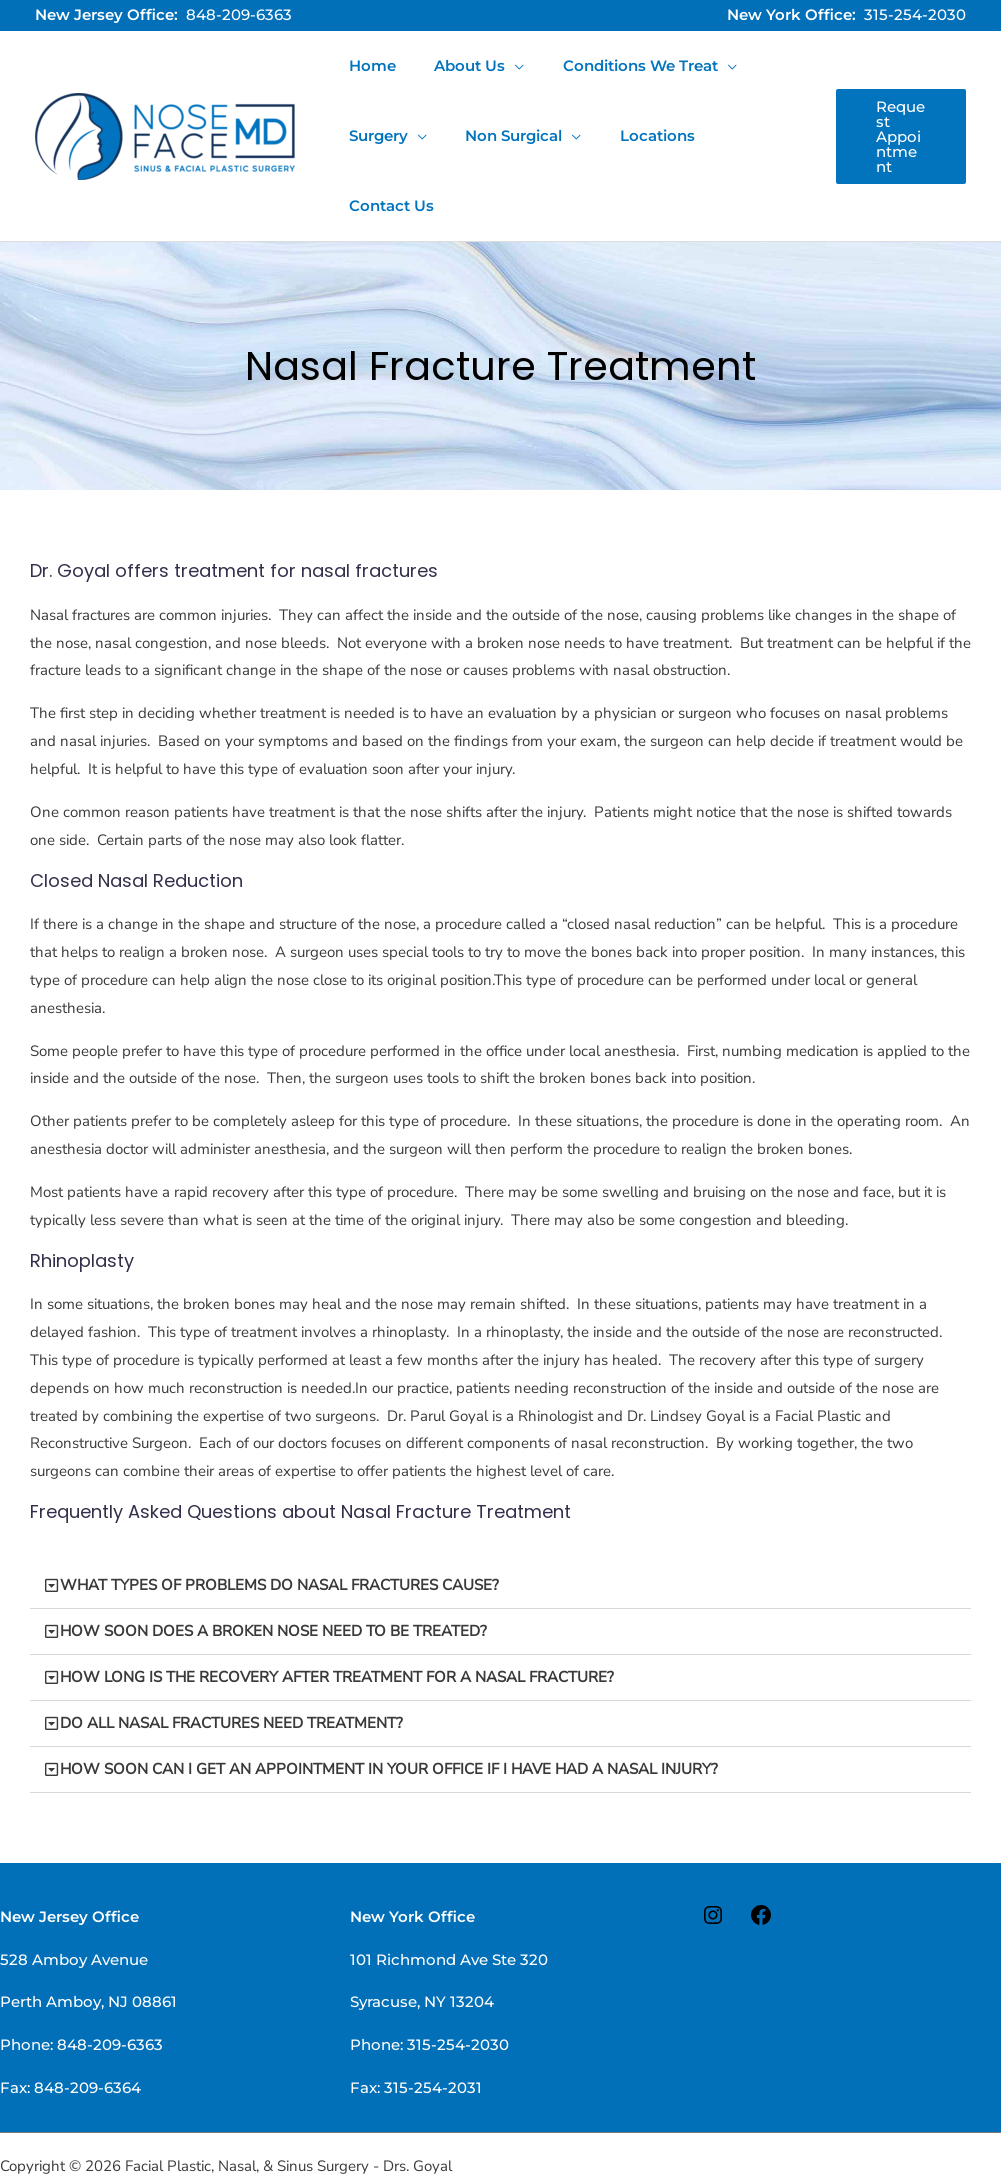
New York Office (412, 1846)
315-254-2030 (915, 14)
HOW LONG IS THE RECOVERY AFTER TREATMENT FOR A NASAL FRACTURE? (337, 1607)
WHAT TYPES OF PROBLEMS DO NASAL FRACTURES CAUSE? (279, 1515)
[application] (502, 66)
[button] (898, 101)
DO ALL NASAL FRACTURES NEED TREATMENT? (231, 1653)
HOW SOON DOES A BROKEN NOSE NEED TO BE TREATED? (273, 1561)
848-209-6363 (239, 14)
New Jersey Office (69, 1846)
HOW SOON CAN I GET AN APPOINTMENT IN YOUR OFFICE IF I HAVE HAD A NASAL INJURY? (389, 1699)
